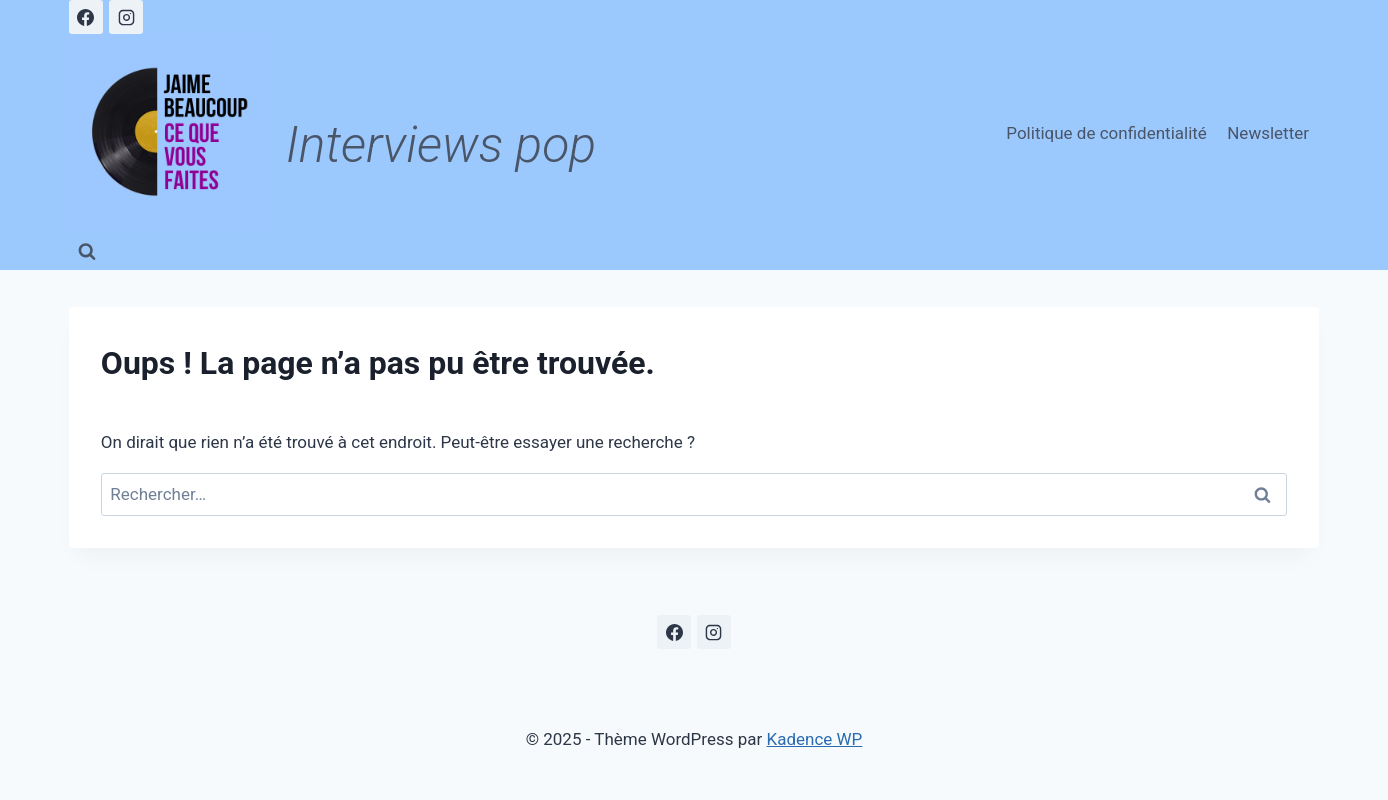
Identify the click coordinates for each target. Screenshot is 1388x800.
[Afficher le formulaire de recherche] (87, 252)
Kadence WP (815, 739)
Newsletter (1268, 133)
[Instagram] (126, 17)
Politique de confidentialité (1106, 133)
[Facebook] (86, 17)
